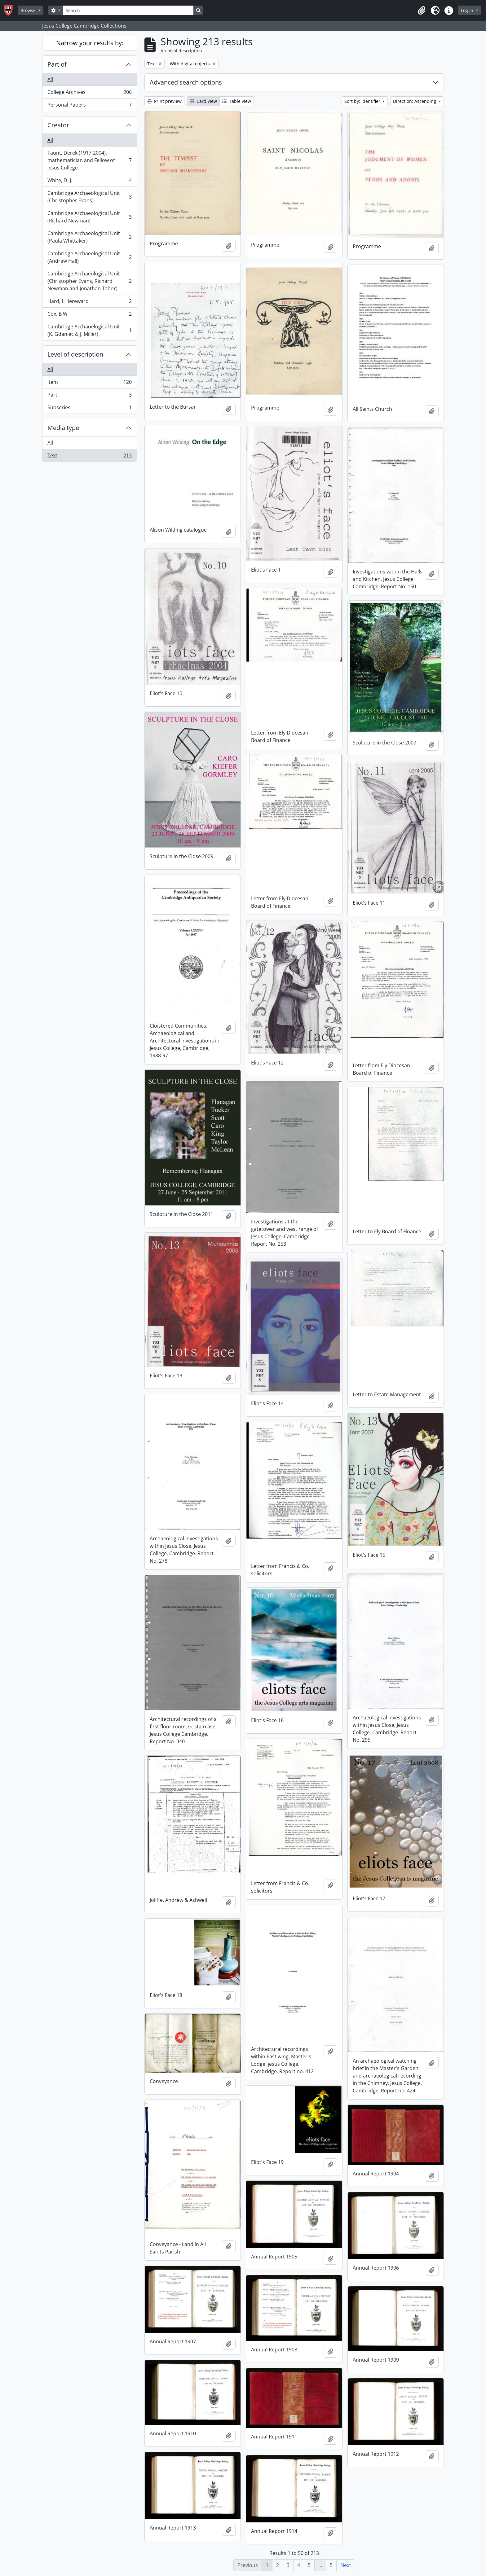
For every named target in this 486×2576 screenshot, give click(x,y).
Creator (58, 125)
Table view (236, 101)
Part (89, 396)
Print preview (164, 101)
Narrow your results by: (89, 43)
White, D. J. (89, 182)
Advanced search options (186, 82)
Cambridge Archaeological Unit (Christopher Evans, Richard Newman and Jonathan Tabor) (89, 281)
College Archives (89, 93)
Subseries (89, 409)
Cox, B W (89, 315)
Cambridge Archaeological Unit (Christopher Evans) (89, 197)
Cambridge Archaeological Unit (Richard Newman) (89, 217)
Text (89, 457)
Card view (203, 101)
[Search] (128, 10)
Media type (63, 427)
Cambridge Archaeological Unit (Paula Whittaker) (89, 237)
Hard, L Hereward (89, 302)
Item (89, 383)
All (50, 79)
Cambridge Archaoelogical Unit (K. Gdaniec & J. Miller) (89, 330)
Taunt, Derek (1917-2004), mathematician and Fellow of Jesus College (89, 160)
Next (345, 2565)
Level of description (75, 354)
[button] (421, 10)
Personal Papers (89, 106)
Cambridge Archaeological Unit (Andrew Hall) (89, 257)
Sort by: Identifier (363, 101)
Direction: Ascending (415, 101)
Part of (57, 64)
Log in (468, 10)
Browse (28, 10)
